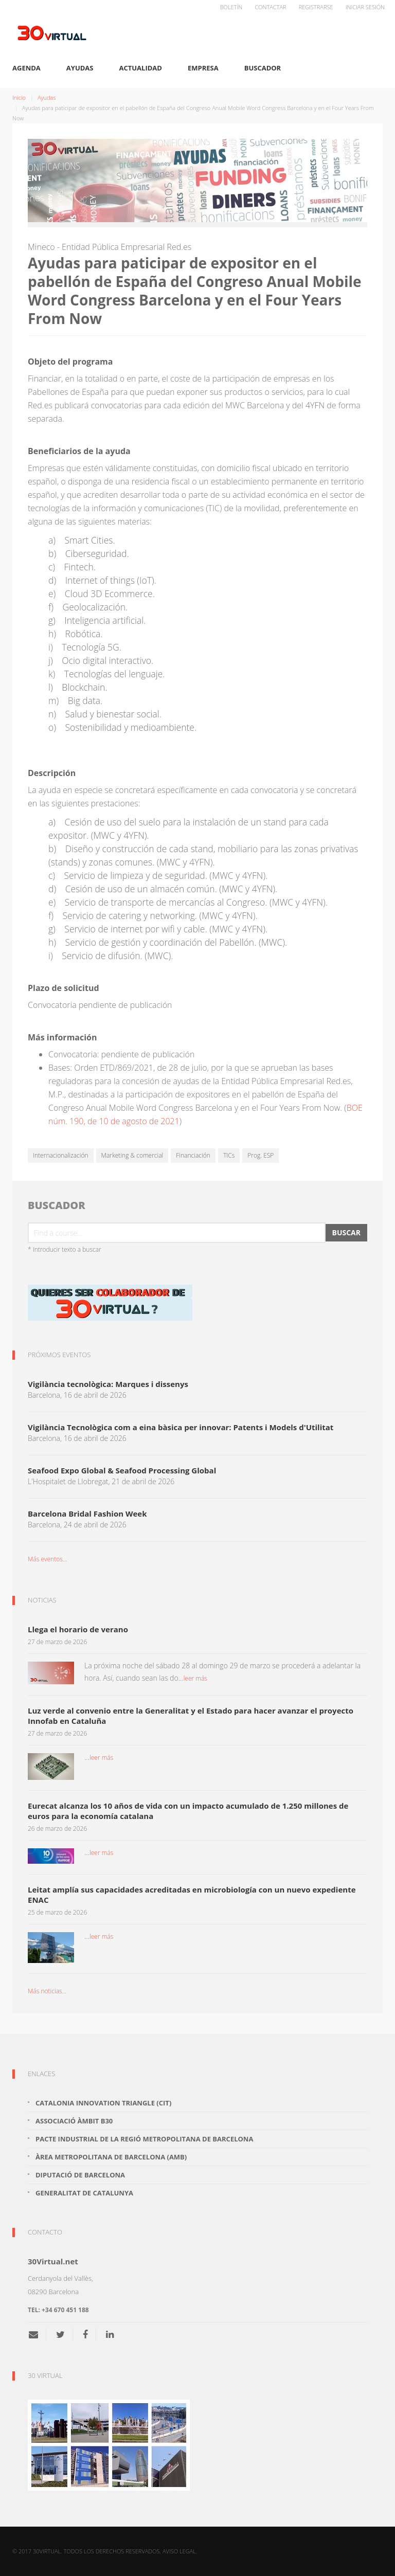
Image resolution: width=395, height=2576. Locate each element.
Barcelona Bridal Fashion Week (87, 1513)
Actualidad (140, 68)
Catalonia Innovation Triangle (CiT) (103, 2102)
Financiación (193, 1155)
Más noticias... (47, 1991)
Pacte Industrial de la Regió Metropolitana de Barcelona (144, 2138)
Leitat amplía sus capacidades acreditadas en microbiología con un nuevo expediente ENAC (192, 1894)
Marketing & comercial (132, 1155)
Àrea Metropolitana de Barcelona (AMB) (111, 2156)
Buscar (346, 1232)
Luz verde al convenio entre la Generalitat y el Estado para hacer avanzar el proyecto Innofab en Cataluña (190, 1715)
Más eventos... (47, 1559)
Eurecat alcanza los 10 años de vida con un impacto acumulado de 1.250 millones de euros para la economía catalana (188, 1810)
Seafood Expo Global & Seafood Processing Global (122, 1470)
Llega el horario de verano (78, 1629)
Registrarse (316, 7)
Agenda (26, 68)
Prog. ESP (260, 1155)
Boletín (231, 7)
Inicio (19, 97)
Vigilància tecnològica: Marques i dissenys (108, 1384)
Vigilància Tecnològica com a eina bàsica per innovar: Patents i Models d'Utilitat (180, 1427)
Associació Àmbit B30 (74, 2120)
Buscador (262, 68)
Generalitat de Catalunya (84, 2192)
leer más (195, 1678)
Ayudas (80, 68)
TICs (229, 1155)
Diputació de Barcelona (80, 2174)
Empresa (203, 68)
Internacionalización (60, 1155)
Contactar (270, 7)
